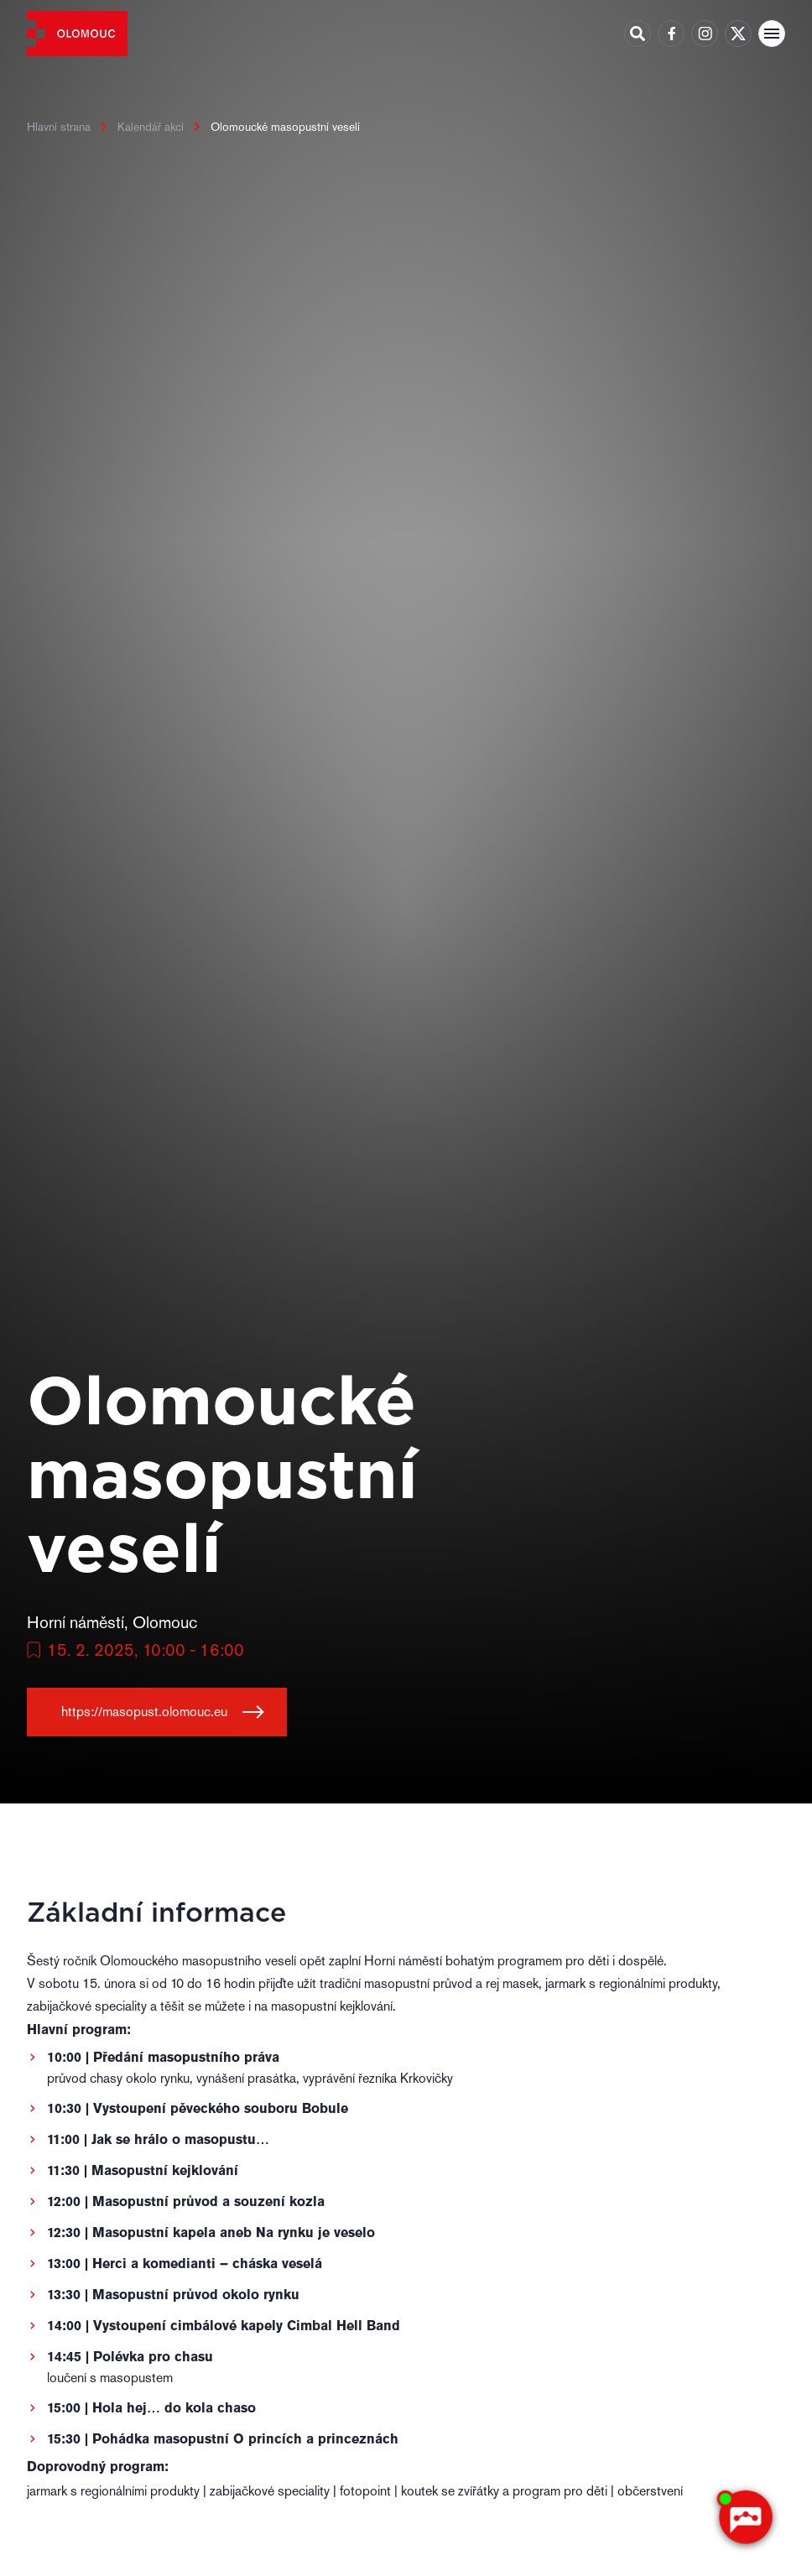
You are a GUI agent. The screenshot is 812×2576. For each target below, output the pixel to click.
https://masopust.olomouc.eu (144, 1711)
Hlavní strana (59, 126)
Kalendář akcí (150, 126)
